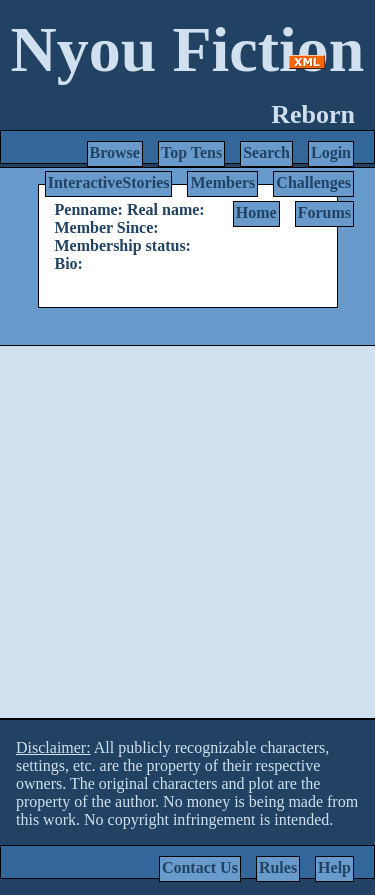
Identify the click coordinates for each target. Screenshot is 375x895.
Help (334, 867)
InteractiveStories (109, 182)
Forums (324, 212)
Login (331, 152)
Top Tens (191, 152)
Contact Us (200, 867)
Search (266, 152)
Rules (278, 867)
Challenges (313, 182)
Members (222, 182)
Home (256, 212)
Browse (115, 152)
